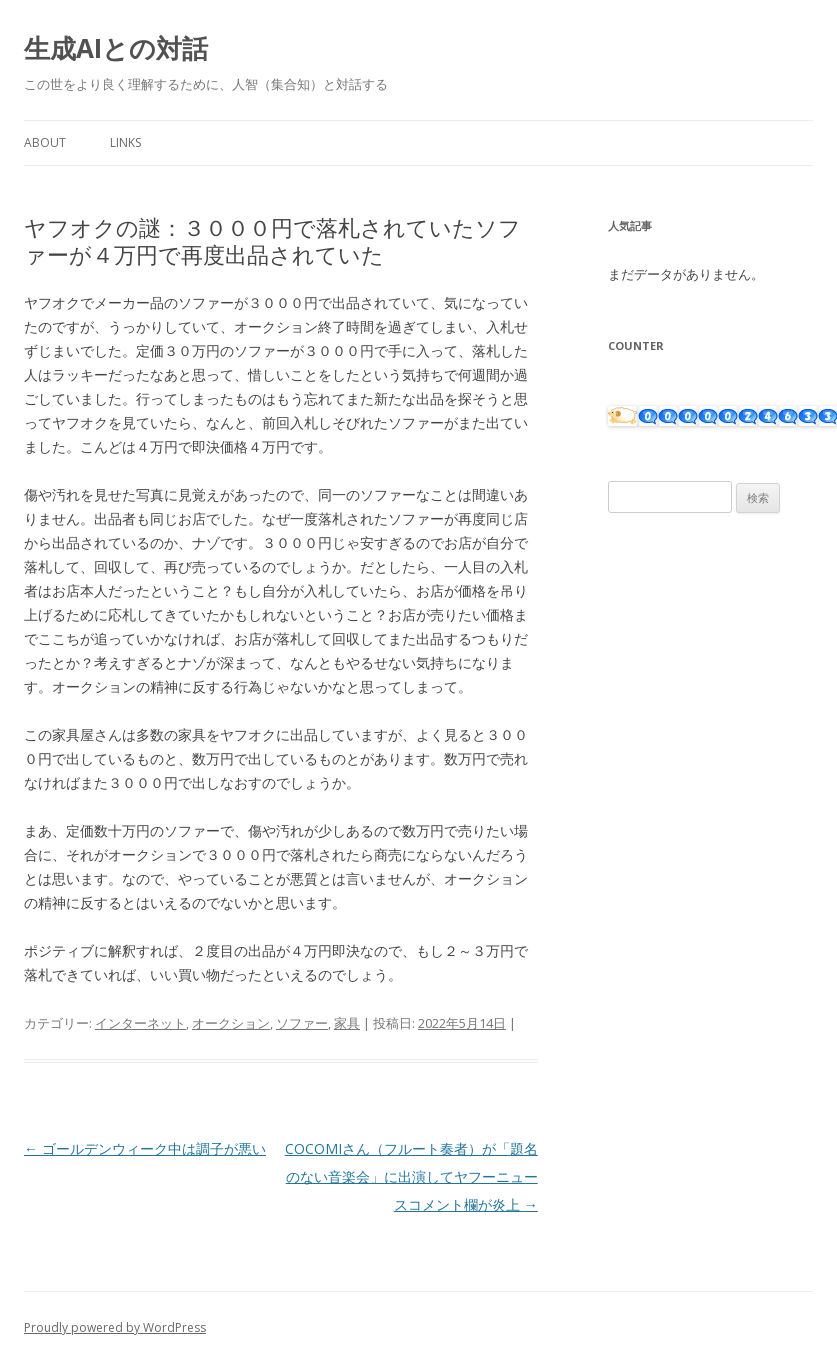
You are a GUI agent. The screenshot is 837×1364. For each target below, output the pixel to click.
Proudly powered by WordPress (115, 1327)
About (45, 142)
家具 (347, 1023)
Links (125, 142)
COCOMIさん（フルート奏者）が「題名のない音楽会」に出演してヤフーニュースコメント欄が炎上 (411, 1176)
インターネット (140, 1023)
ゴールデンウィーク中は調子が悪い (145, 1148)
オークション (231, 1023)
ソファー (302, 1023)
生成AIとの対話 (116, 48)
